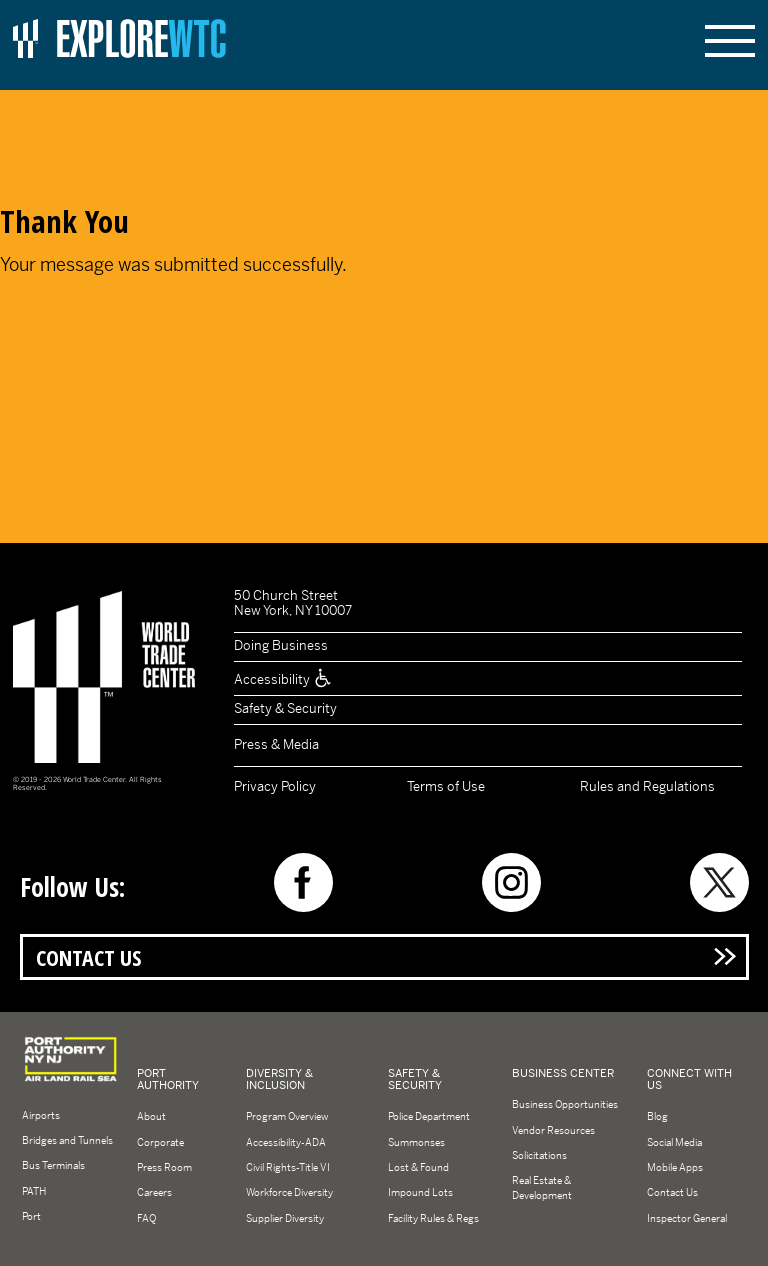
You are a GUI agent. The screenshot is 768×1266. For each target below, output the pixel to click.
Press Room (164, 1167)
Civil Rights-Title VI (288, 1167)
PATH (34, 1191)
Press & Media (276, 744)
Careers (154, 1192)
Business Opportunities (565, 1104)
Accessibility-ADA (286, 1142)
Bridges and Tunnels (67, 1140)
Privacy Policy (275, 786)
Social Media (674, 1142)
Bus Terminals (53, 1165)
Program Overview (287, 1116)
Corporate (160, 1142)
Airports (41, 1115)
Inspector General (687, 1218)
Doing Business (281, 645)
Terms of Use (446, 786)
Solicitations (539, 1155)
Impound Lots (420, 1192)
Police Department (429, 1116)
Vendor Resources (553, 1130)
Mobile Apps (675, 1167)
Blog (657, 1116)
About (151, 1116)
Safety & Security (285, 708)
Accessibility (283, 679)
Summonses (416, 1142)
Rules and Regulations (647, 786)
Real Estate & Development (542, 1188)
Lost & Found (418, 1167)
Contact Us (88, 957)
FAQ (146, 1218)
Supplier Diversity (285, 1218)
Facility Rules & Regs (433, 1218)
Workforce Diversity (289, 1192)
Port (31, 1216)
